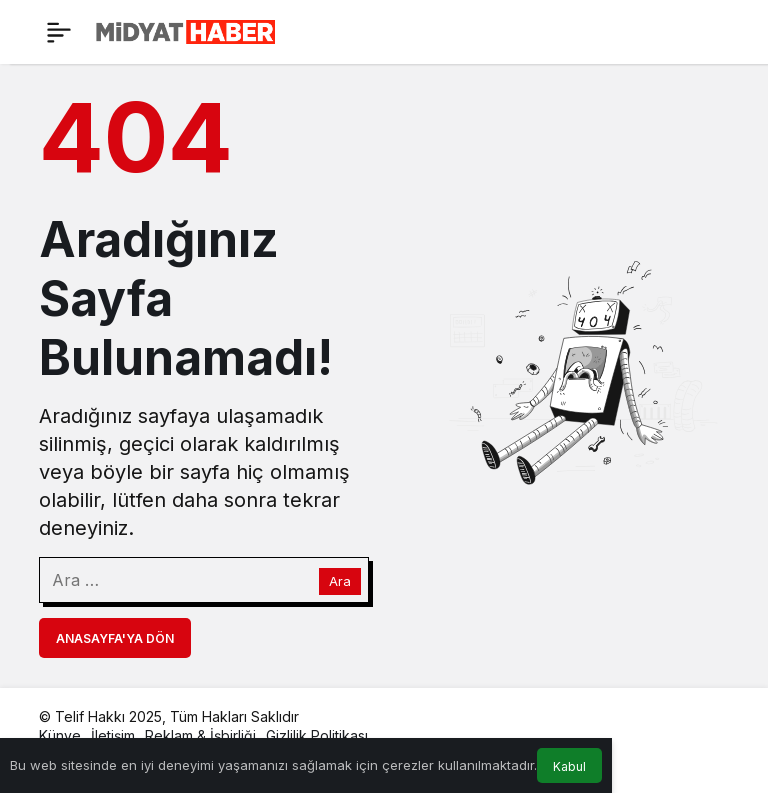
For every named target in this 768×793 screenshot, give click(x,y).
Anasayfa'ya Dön (115, 638)
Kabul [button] (569, 766)
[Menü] (59, 32)
